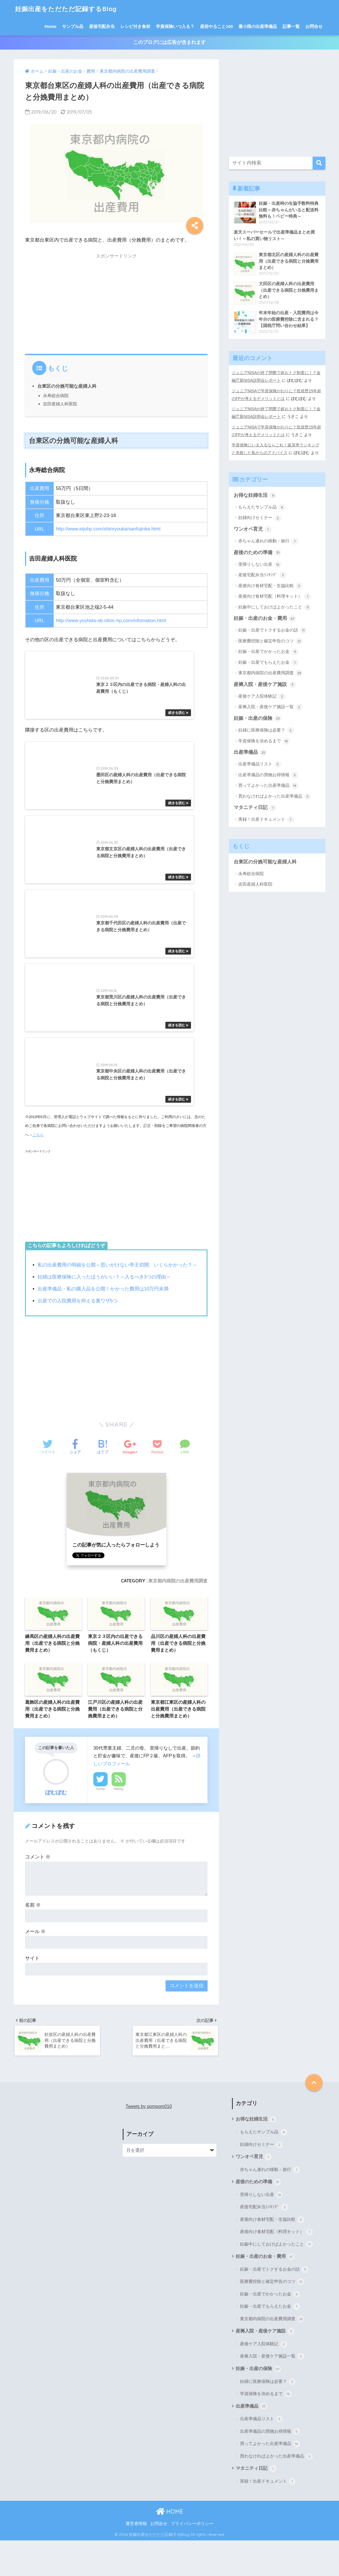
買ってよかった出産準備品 (268, 785)
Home (51, 26)
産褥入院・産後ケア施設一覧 (270, 706)
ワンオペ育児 (253, 528)
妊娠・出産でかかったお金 (268, 651)
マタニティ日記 (255, 807)
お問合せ (313, 26)
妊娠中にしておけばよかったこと (274, 606)
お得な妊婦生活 (255, 494)
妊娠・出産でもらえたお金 (268, 662)
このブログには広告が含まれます (169, 43)
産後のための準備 (258, 552)
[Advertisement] (116, 303)
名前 (33, 1939)
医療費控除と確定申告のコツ (270, 640)
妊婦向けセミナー (259, 517)
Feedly (119, 1823)
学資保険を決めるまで (264, 741)
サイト (32, 1992)
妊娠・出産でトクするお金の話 (272, 630)
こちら (38, 1169)
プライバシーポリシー (192, 2559)
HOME (169, 2547)
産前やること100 (216, 26)
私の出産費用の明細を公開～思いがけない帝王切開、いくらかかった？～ (117, 1299)
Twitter (100, 1823)
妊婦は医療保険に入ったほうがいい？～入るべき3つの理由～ (104, 1311)
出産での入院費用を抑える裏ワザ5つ (78, 1334)
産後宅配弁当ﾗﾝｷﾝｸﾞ (262, 574)
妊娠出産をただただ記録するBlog (68, 9)
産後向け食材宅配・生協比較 (270, 585)
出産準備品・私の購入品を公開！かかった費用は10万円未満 (103, 1322)
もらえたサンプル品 (261, 506)
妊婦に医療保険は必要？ (266, 730)
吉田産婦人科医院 (60, 404)
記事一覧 (291, 26)
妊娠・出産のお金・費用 (265, 618)
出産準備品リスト (259, 764)
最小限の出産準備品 (258, 26)
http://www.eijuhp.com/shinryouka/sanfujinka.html (109, 529)
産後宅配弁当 (102, 26)
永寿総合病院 (56, 396)
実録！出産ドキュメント (266, 819)
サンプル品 (72, 26)
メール (35, 1965)
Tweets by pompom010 (149, 2141)
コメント (38, 1891)
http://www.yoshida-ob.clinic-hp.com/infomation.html (112, 621)
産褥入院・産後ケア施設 (265, 684)
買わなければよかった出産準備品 (274, 796)
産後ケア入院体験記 (261, 696)
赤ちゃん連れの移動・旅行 (268, 540)
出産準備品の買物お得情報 (268, 774)
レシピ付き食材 (135, 26)
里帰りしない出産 (259, 564)
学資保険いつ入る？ (175, 26)
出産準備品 (250, 752)
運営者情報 (136, 2559)
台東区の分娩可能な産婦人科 (66, 386)
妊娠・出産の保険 (258, 718)
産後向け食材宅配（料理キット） (274, 596)
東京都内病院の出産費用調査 (177, 1614)
